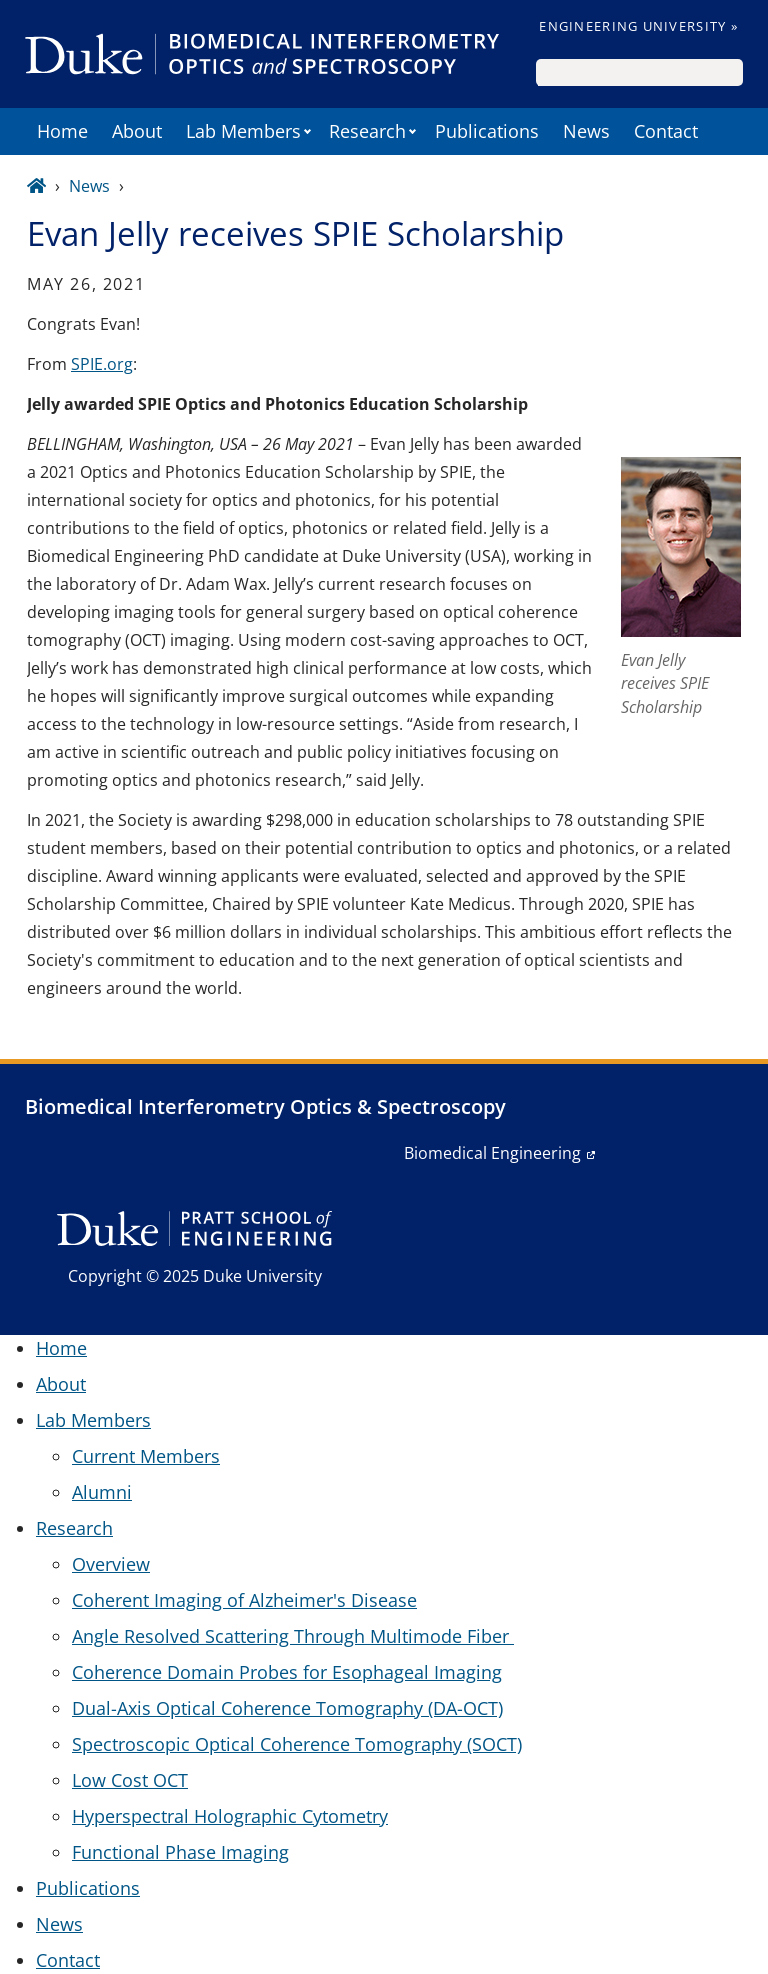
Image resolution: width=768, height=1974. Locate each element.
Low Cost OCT (130, 1780)
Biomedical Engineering (492, 1153)
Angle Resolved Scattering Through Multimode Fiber (293, 1636)
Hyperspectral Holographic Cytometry (230, 1816)
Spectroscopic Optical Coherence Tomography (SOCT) (297, 1744)
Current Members (146, 1456)
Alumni (102, 1492)
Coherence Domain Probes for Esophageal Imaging (287, 1672)
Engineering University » (638, 26)
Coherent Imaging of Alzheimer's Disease (244, 1600)
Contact (666, 131)
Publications (487, 131)
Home (62, 131)
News (586, 131)
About (137, 131)
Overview (111, 1564)
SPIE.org (102, 364)
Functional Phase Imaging (180, 1852)
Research (367, 131)
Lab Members (243, 131)
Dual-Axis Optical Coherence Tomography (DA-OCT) (287, 1708)
